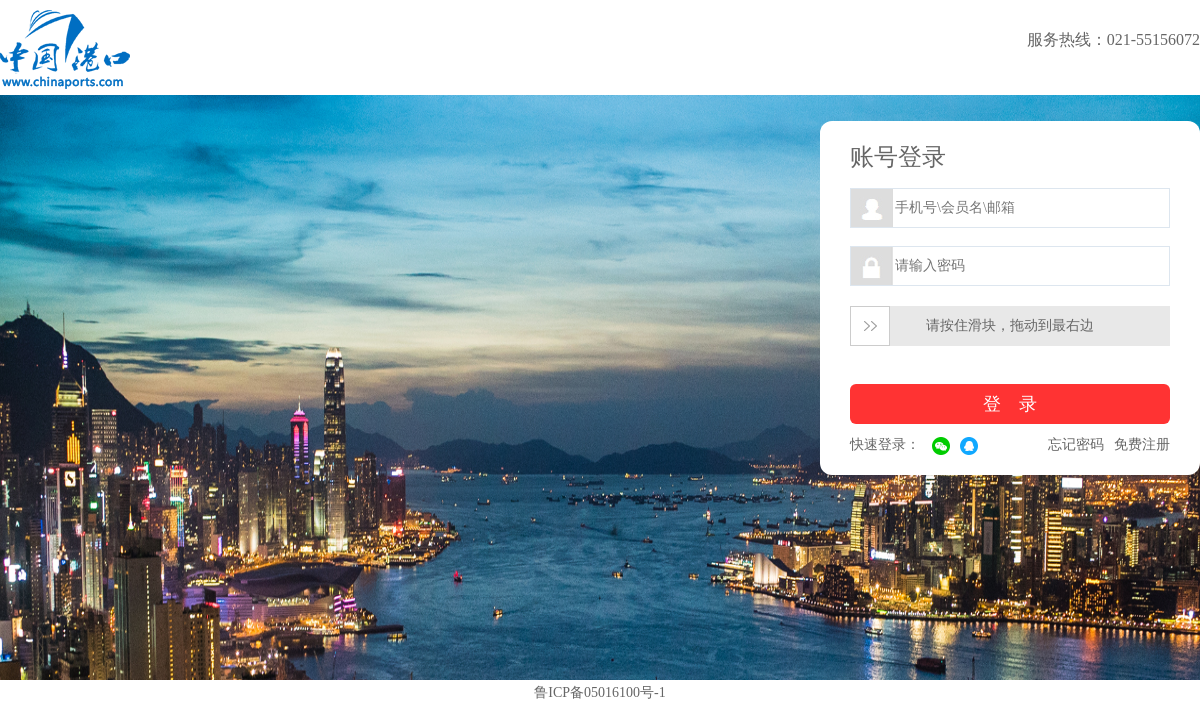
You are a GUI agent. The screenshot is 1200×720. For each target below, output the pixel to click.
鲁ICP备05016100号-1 (599, 692)
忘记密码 (1076, 444)
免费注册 (1142, 444)
